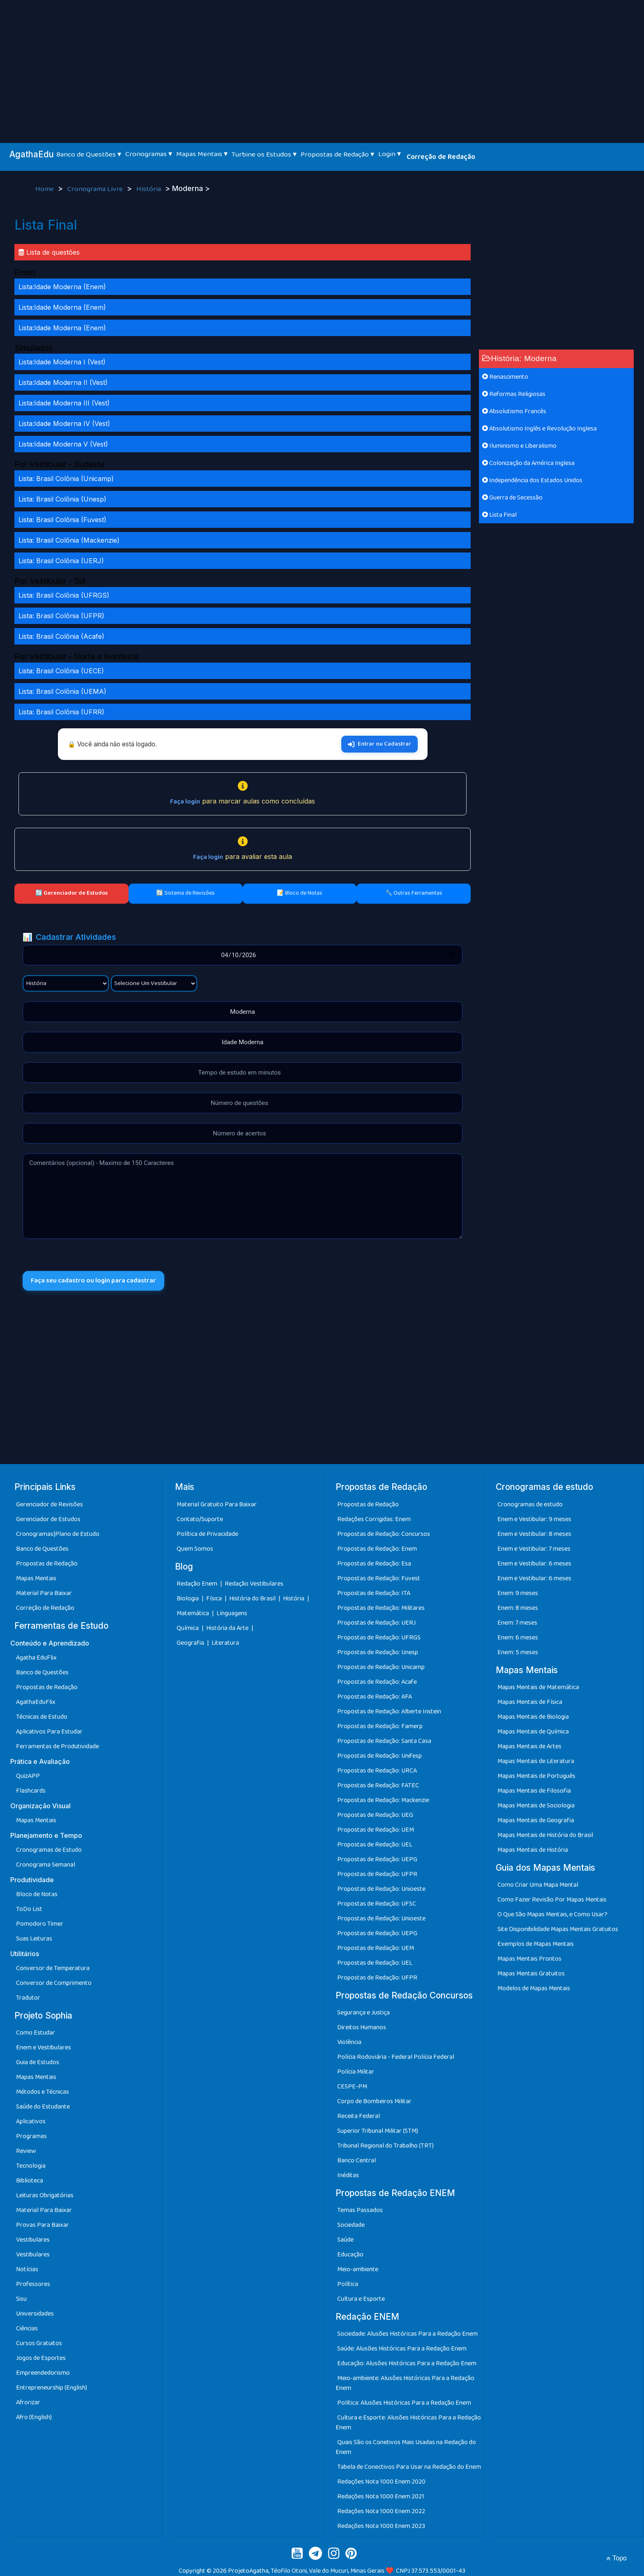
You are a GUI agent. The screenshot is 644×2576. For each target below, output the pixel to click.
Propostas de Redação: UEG (375, 1815)
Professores (33, 2284)
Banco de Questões (42, 1549)
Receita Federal (358, 2116)
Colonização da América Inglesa (528, 463)
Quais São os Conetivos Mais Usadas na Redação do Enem (406, 2447)
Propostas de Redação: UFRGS (379, 1637)
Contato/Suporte (200, 1519)
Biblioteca (29, 2180)
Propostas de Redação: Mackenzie (383, 1800)
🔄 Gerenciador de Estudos (71, 893)
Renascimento (505, 377)
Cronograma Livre (95, 189)
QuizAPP (28, 1776)
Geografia (190, 1643)
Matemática (193, 1613)
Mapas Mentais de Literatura (535, 1761)
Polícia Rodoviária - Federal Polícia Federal (395, 2057)
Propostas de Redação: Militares (381, 1608)
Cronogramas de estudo (530, 1504)
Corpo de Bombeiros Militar (374, 2101)
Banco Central (356, 2160)
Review (26, 2151)
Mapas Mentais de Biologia (533, 1717)
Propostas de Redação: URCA (377, 1771)
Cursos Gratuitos (39, 2343)
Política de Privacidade (207, 1534)
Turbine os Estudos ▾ (264, 154)
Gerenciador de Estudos (48, 1519)
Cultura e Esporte (361, 2299)
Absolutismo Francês (514, 411)
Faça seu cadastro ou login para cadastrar (93, 1280)
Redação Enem (197, 1584)
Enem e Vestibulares (43, 2047)
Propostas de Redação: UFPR (377, 1874)
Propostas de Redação (47, 1563)
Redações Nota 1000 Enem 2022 (381, 2511)
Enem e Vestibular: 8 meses (534, 1534)
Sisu (21, 2299)
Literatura (225, 1643)
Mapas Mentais (36, 1578)
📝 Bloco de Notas (299, 893)
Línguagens (231, 1613)
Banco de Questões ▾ (88, 154)
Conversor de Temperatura (53, 1968)
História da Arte (228, 1628)
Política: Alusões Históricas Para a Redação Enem (404, 2403)
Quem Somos (195, 1549)
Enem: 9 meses (517, 1593)
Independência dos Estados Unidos (532, 480)
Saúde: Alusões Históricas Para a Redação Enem (402, 2348)
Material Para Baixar (44, 1593)
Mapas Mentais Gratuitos (531, 1973)
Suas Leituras (34, 1939)
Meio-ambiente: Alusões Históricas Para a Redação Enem (405, 2383)
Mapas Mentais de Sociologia (536, 1805)
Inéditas (348, 2175)
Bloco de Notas (37, 1894)
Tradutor (28, 1998)
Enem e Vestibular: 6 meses (534, 1563)
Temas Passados (360, 2210)
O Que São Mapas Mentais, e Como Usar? (552, 1914)
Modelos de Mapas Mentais (533, 1988)
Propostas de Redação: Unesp (377, 1652)
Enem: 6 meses (517, 1637)
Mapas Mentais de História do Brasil (545, 1835)
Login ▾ (389, 154)
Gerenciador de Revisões (49, 1504)
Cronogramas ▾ (148, 154)
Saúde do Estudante (43, 2107)
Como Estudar (35, 2033)
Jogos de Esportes (41, 2358)
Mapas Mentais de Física (529, 1702)
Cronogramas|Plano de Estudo (57, 1534)
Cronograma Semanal (45, 1865)
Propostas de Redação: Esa (374, 1563)
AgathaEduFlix (35, 1702)
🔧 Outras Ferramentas (413, 893)
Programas (31, 2136)
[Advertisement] (322, 61)
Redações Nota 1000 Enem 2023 (381, 2526)
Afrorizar (28, 2402)
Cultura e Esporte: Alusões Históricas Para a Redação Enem (408, 2423)
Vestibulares (33, 2240)
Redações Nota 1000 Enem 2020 (381, 2482)
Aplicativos (31, 2121)
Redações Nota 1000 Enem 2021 (380, 2496)
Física (214, 1598)
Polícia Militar (355, 2072)
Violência (349, 2042)
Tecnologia (31, 2166)
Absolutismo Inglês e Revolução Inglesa (539, 429)
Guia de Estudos (37, 2062)
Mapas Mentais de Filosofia (534, 1791)
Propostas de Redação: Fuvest (378, 1578)
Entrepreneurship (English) (51, 2388)
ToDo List (29, 1909)
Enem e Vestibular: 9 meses (534, 1519)
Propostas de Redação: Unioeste (381, 1889)
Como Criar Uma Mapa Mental (537, 1885)
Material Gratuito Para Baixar (217, 1504)
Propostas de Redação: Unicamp (381, 1667)
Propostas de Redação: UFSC (376, 1904)
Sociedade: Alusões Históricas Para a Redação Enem (407, 2334)
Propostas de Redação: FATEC (378, 1785)
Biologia (188, 1598)
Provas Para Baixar (42, 2225)
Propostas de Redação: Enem (377, 1549)
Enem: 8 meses (517, 1608)
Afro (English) (34, 2417)
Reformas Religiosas (513, 394)
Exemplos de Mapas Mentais (535, 1944)
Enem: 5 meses (517, 1652)
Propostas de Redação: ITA (373, 1593)
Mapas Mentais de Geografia (535, 1820)
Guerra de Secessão (512, 498)
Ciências (27, 2328)
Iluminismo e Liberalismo (519, 446)
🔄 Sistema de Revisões (185, 893)
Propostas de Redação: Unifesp (379, 1756)
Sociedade (351, 2225)
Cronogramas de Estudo (49, 1850)
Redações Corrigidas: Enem (374, 1519)
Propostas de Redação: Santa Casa (384, 1741)
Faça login (185, 802)
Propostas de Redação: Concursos (383, 1534)
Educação (350, 2254)
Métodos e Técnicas (42, 2092)
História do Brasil (253, 1598)
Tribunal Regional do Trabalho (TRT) (385, 2146)
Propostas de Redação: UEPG (377, 1859)
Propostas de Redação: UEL (374, 1844)
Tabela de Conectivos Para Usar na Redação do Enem (409, 2467)
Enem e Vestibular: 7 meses (533, 1549)
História (149, 189)
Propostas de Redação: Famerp (380, 1726)
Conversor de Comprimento (54, 1983)
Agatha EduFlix (36, 1658)
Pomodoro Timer (39, 1924)
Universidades (35, 2314)
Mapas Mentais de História (532, 1850)
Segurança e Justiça (363, 2012)
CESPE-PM (352, 2086)
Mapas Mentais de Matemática (538, 1687)
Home (45, 189)
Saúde (345, 2240)
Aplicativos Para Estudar (49, 1732)
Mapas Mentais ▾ (202, 154)
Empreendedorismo (43, 2373)
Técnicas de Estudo (41, 1717)
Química (188, 1628)
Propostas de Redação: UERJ (376, 1623)
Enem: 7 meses (517, 1623)
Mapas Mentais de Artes (529, 1746)
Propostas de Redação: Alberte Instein (389, 1711)
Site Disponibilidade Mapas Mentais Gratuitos (557, 1929)
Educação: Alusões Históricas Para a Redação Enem (406, 2363)
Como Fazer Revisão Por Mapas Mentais (552, 1900)
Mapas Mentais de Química (533, 1732)
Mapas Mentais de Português (536, 1776)
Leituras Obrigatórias (45, 2195)
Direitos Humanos (361, 2027)
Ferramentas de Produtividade (57, 1746)
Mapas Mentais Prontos (529, 1959)
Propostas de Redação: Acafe (377, 1682)
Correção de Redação (441, 157)
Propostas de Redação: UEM (375, 1830)
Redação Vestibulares (254, 1584)
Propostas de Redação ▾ (337, 154)
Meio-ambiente (357, 2269)
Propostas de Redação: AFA (374, 1697)
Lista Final (499, 515)
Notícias (27, 2269)
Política (347, 2284)
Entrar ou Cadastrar (379, 744)
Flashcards (31, 1791)
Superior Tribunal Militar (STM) (377, 2131)
